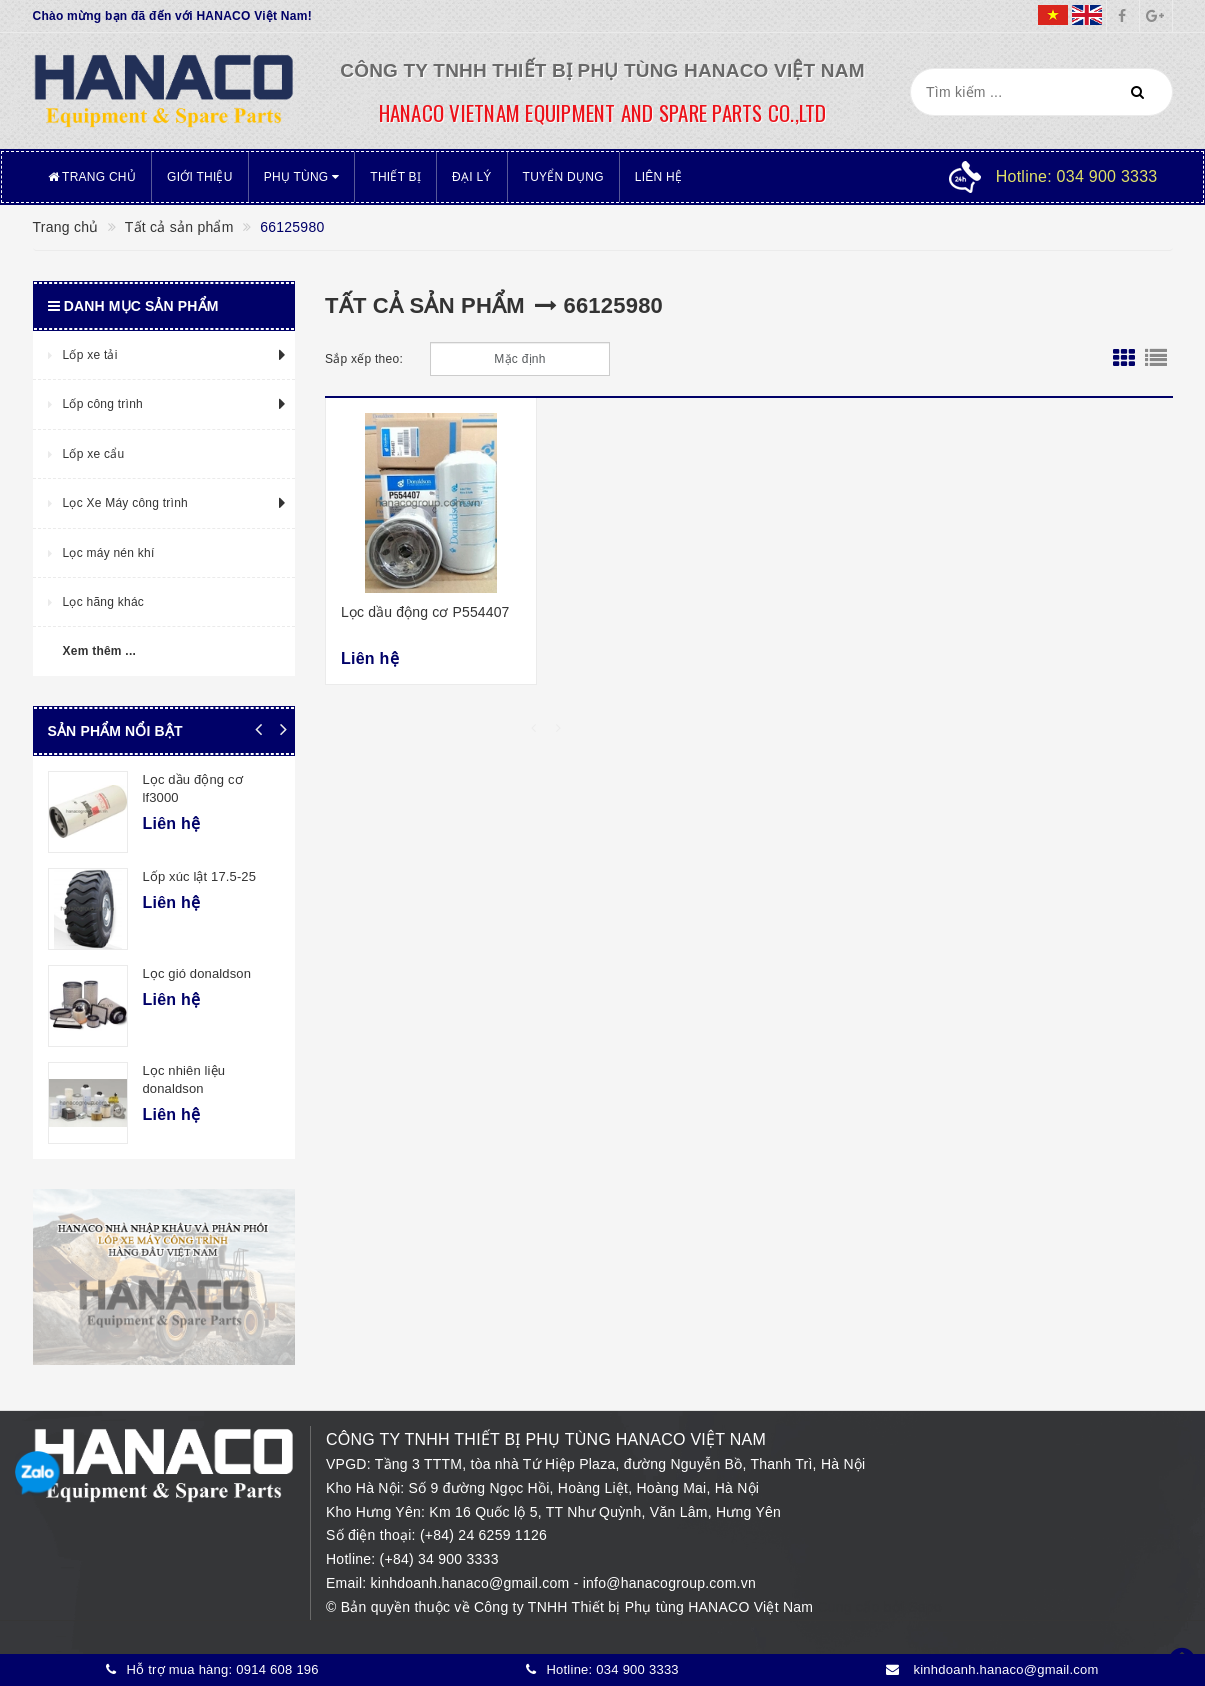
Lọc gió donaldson (197, 973)
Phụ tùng (302, 177)
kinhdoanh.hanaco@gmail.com (472, 1583)
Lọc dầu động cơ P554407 (425, 612)
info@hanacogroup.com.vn (669, 1583)
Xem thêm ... (100, 651)
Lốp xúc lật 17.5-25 (200, 876)
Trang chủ (92, 177)
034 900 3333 (637, 1669)
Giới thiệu (200, 177)
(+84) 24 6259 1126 (483, 1535)
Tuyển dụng (563, 177)
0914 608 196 (277, 1669)
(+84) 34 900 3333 (439, 1559)
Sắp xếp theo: (364, 359)
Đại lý (472, 177)
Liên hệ (658, 177)
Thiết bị (395, 177)
